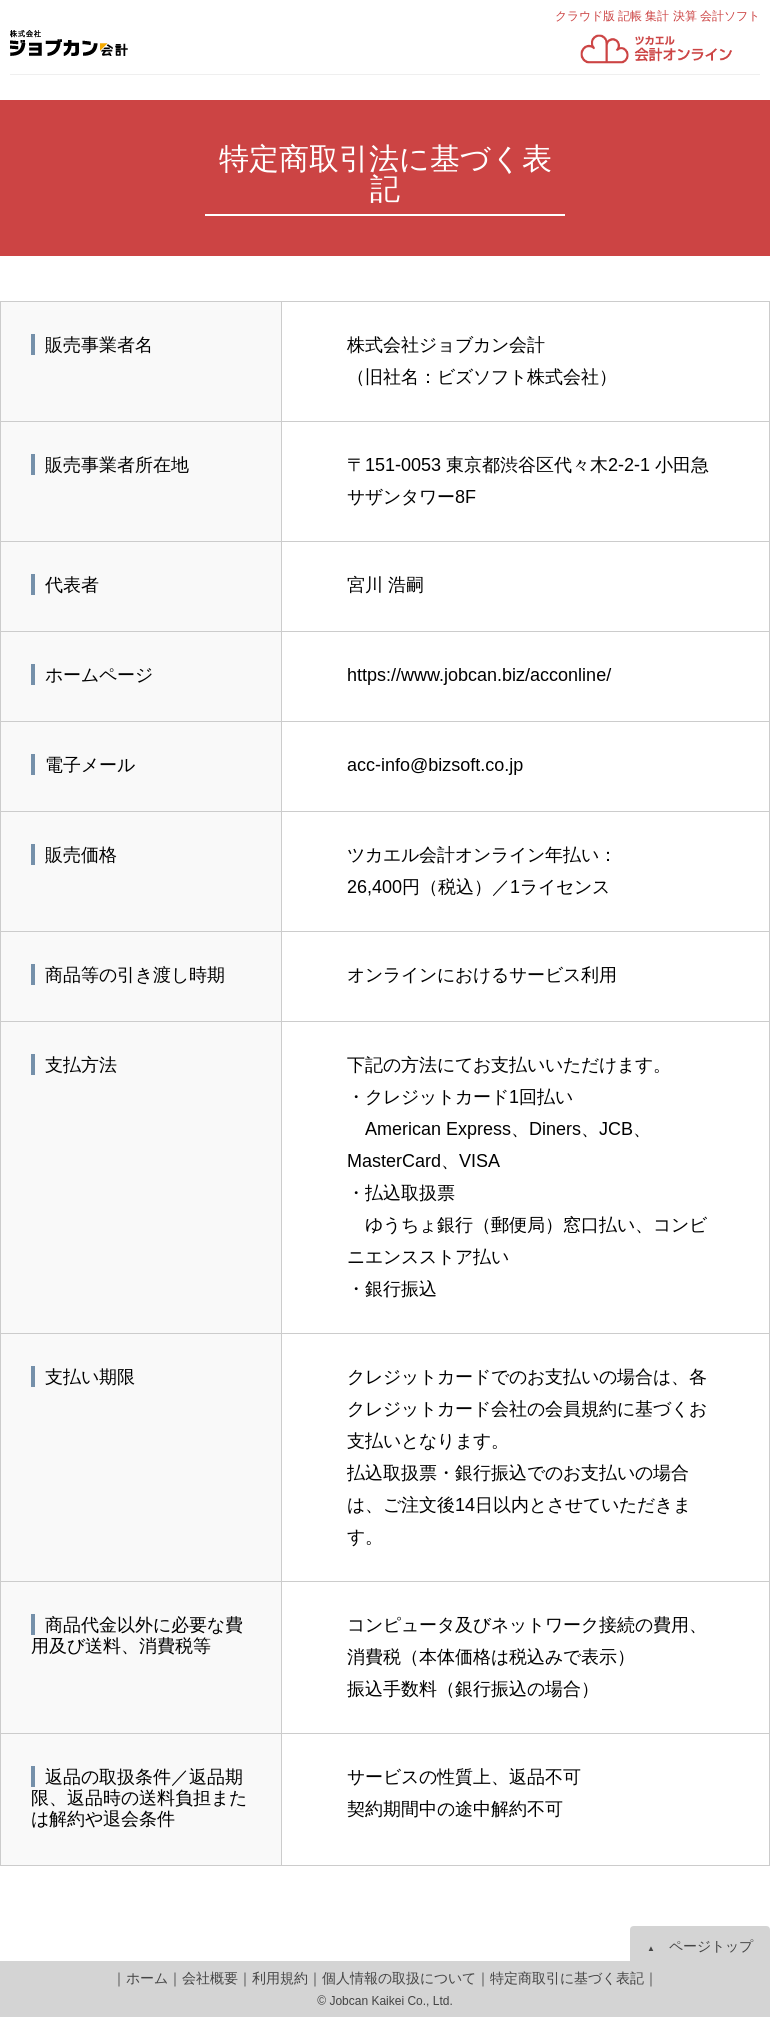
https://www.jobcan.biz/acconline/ (479, 675)
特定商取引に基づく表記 (567, 1978)
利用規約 (280, 1978)
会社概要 (210, 1978)
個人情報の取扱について (399, 1978)
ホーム (147, 1978)
